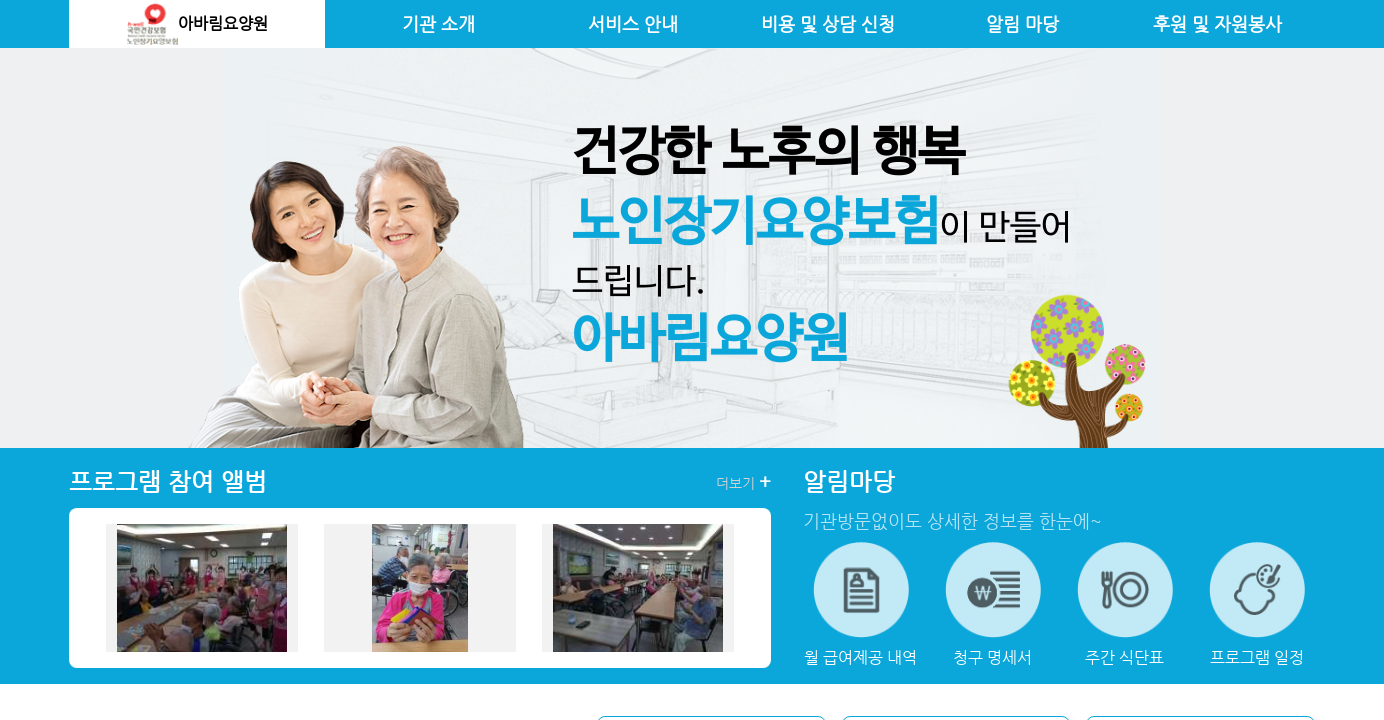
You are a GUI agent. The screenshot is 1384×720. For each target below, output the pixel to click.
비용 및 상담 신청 (828, 24)
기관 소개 (438, 24)
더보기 (743, 482)
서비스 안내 (633, 24)
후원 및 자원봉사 (1217, 24)
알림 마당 (1022, 24)
